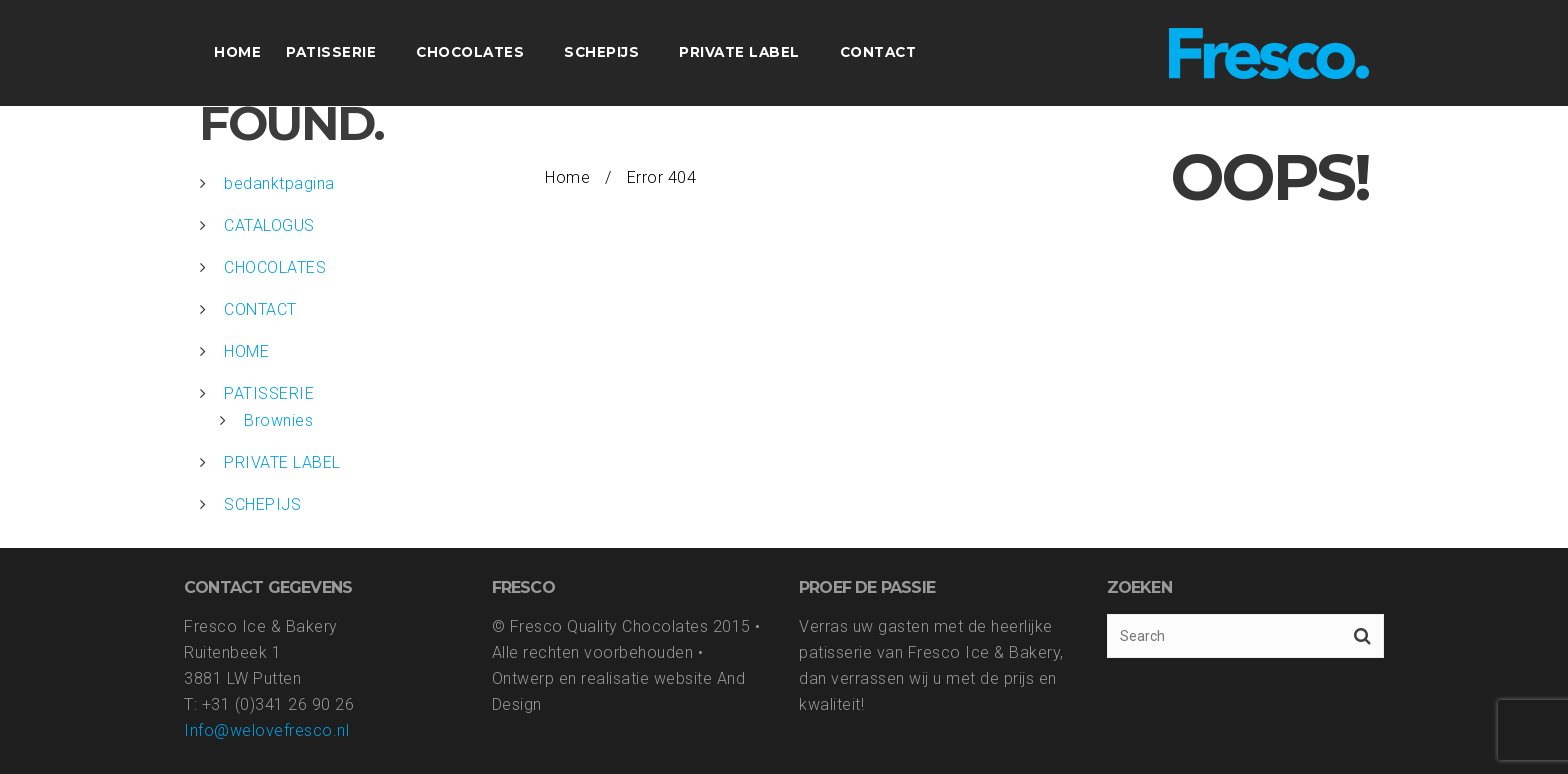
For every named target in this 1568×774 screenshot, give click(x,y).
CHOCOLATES (275, 267)
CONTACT (260, 309)
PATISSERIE (269, 393)
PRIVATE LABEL (282, 462)
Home (567, 177)
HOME (246, 351)
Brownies (278, 420)
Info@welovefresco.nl (266, 730)
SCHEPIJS (262, 504)
